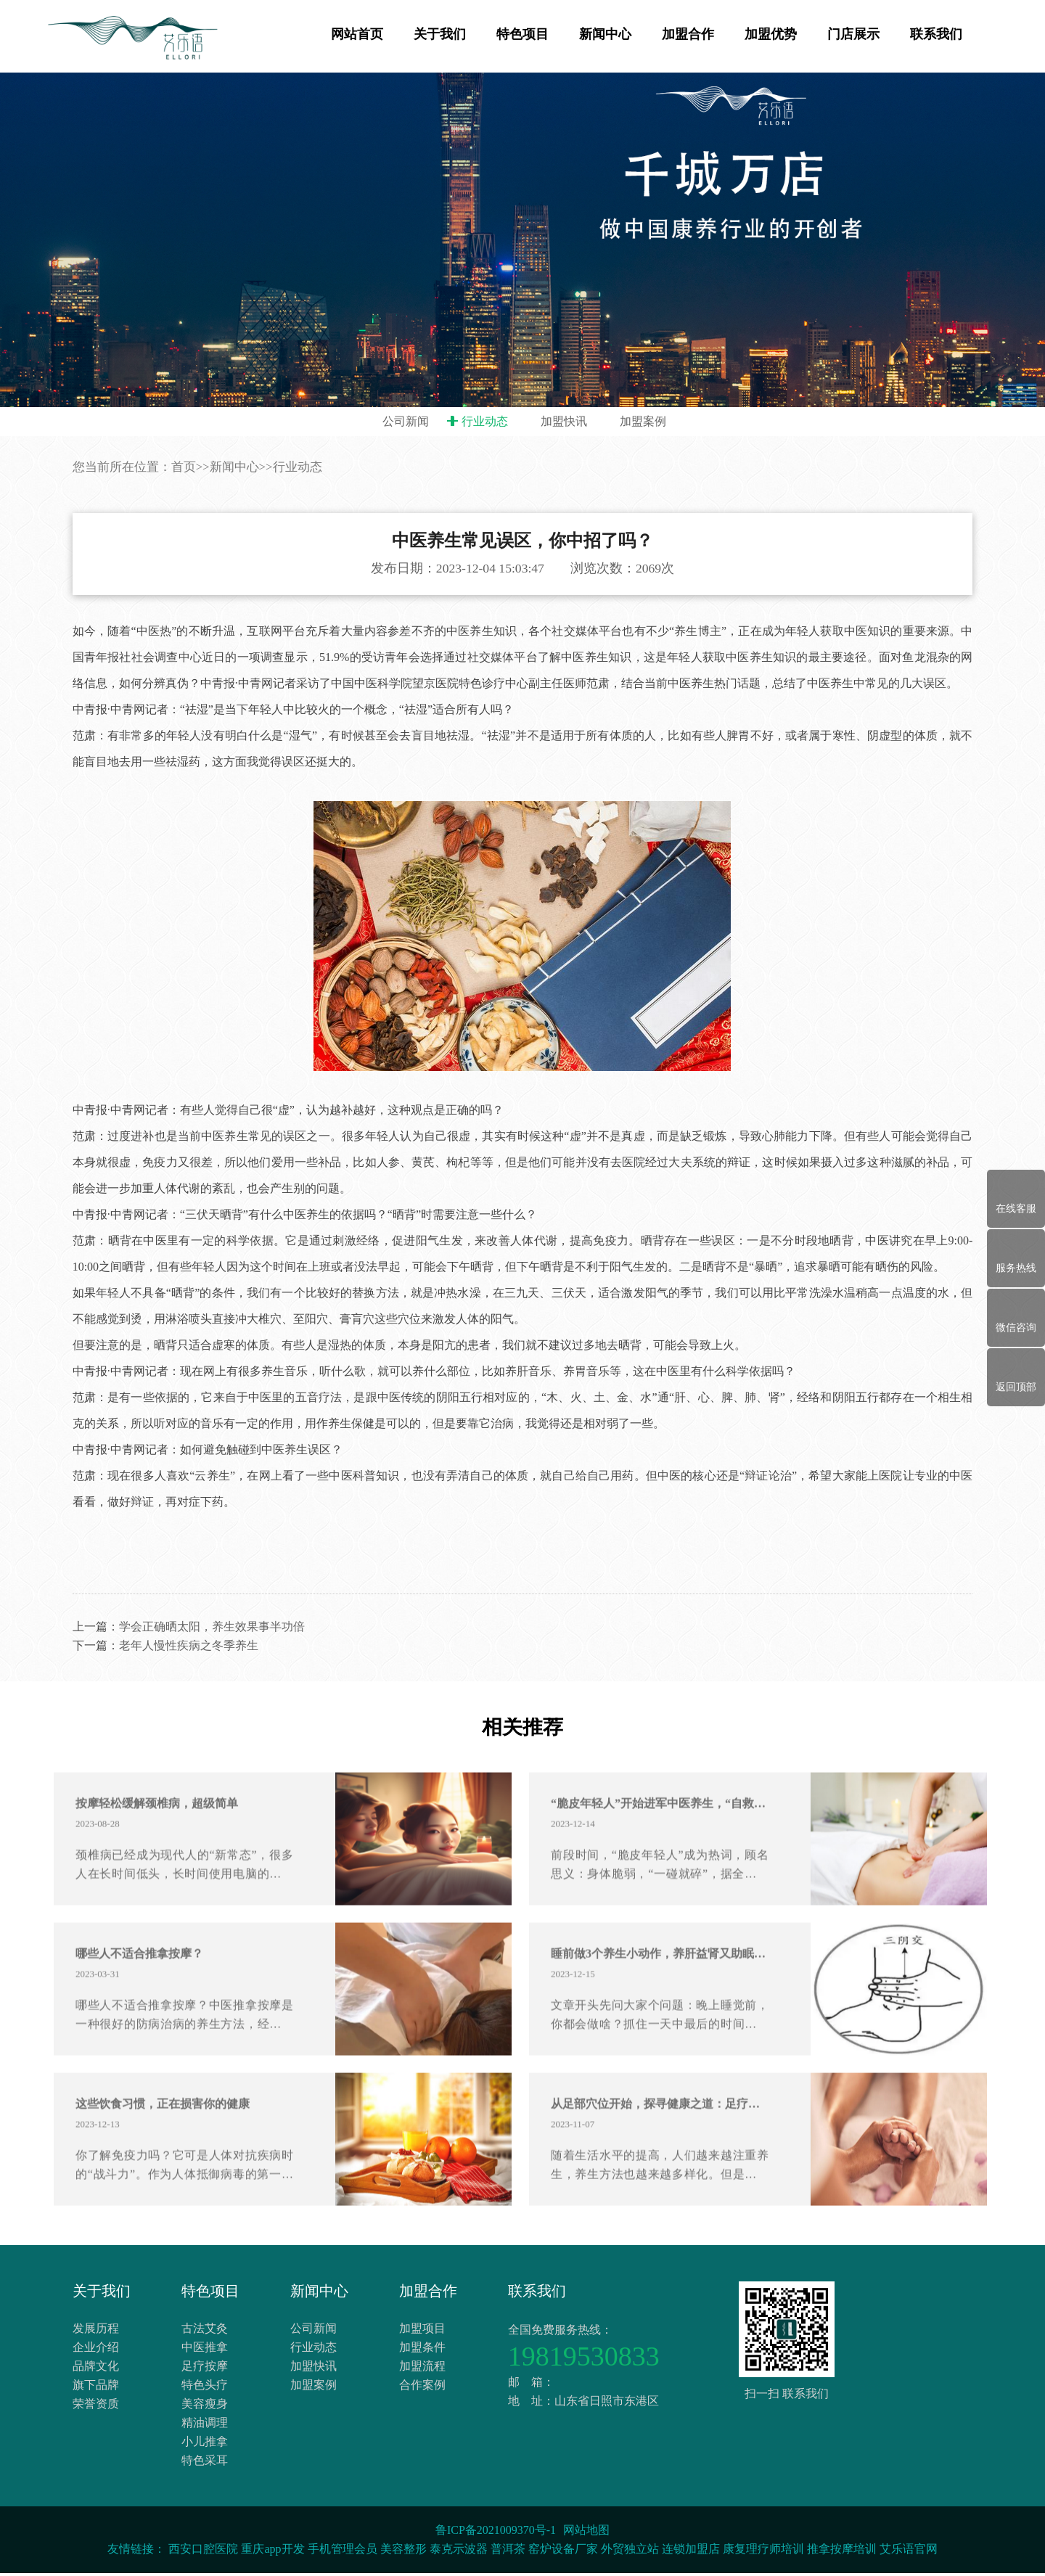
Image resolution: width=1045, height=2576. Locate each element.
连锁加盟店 (691, 2552)
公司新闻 (405, 421)
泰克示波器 (459, 2552)
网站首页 (357, 34)
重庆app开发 (272, 2552)
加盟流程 (422, 2369)
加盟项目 (422, 2331)
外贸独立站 (630, 2552)
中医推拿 (204, 2350)
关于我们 (440, 34)
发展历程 (96, 2331)
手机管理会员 (342, 2552)
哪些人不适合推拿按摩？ (139, 2012)
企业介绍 (96, 2350)
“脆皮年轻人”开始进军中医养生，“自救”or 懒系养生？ (660, 1862)
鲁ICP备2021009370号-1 (495, 2533)
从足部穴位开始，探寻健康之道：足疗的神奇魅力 (660, 2163)
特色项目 (522, 34)
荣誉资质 (96, 2406)
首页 (183, 523)
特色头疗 (204, 2388)
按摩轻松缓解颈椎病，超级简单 (156, 1862)
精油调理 (204, 2425)
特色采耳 (204, 2463)
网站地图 (586, 2533)
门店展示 (853, 34)
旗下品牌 (96, 2388)
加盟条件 (422, 2350)
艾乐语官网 (909, 2552)
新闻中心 (605, 34)
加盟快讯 (564, 421)
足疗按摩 (204, 2369)
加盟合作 (688, 34)
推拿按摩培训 (842, 2552)
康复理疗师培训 (763, 2552)
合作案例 (422, 2388)
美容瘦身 (204, 2406)
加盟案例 (643, 421)
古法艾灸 (204, 2331)
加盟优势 (771, 34)
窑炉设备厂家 (563, 2552)
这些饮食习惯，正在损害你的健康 (162, 2163)
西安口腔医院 (203, 2552)
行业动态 (485, 421)
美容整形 (403, 2552)
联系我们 (936, 34)
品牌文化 (96, 2369)
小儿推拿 (204, 2444)
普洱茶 (508, 2552)
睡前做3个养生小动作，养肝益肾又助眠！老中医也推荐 (660, 2012)
